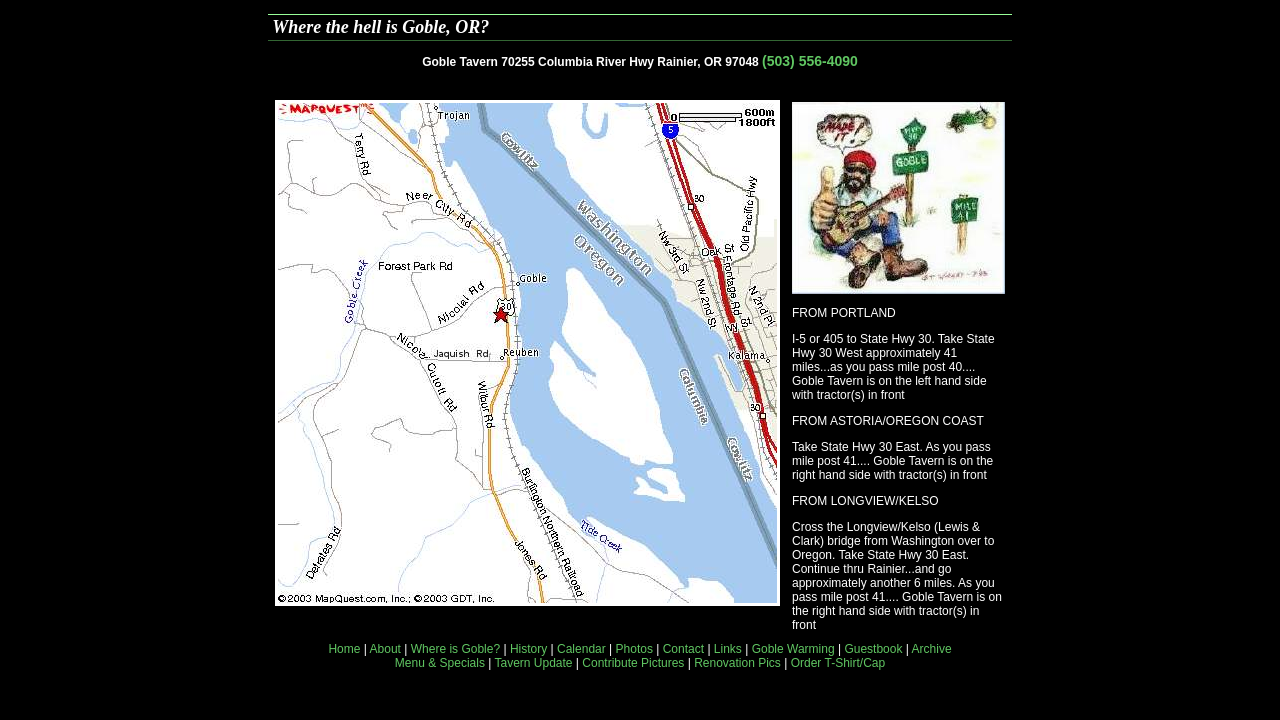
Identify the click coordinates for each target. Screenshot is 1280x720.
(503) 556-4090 (810, 61)
